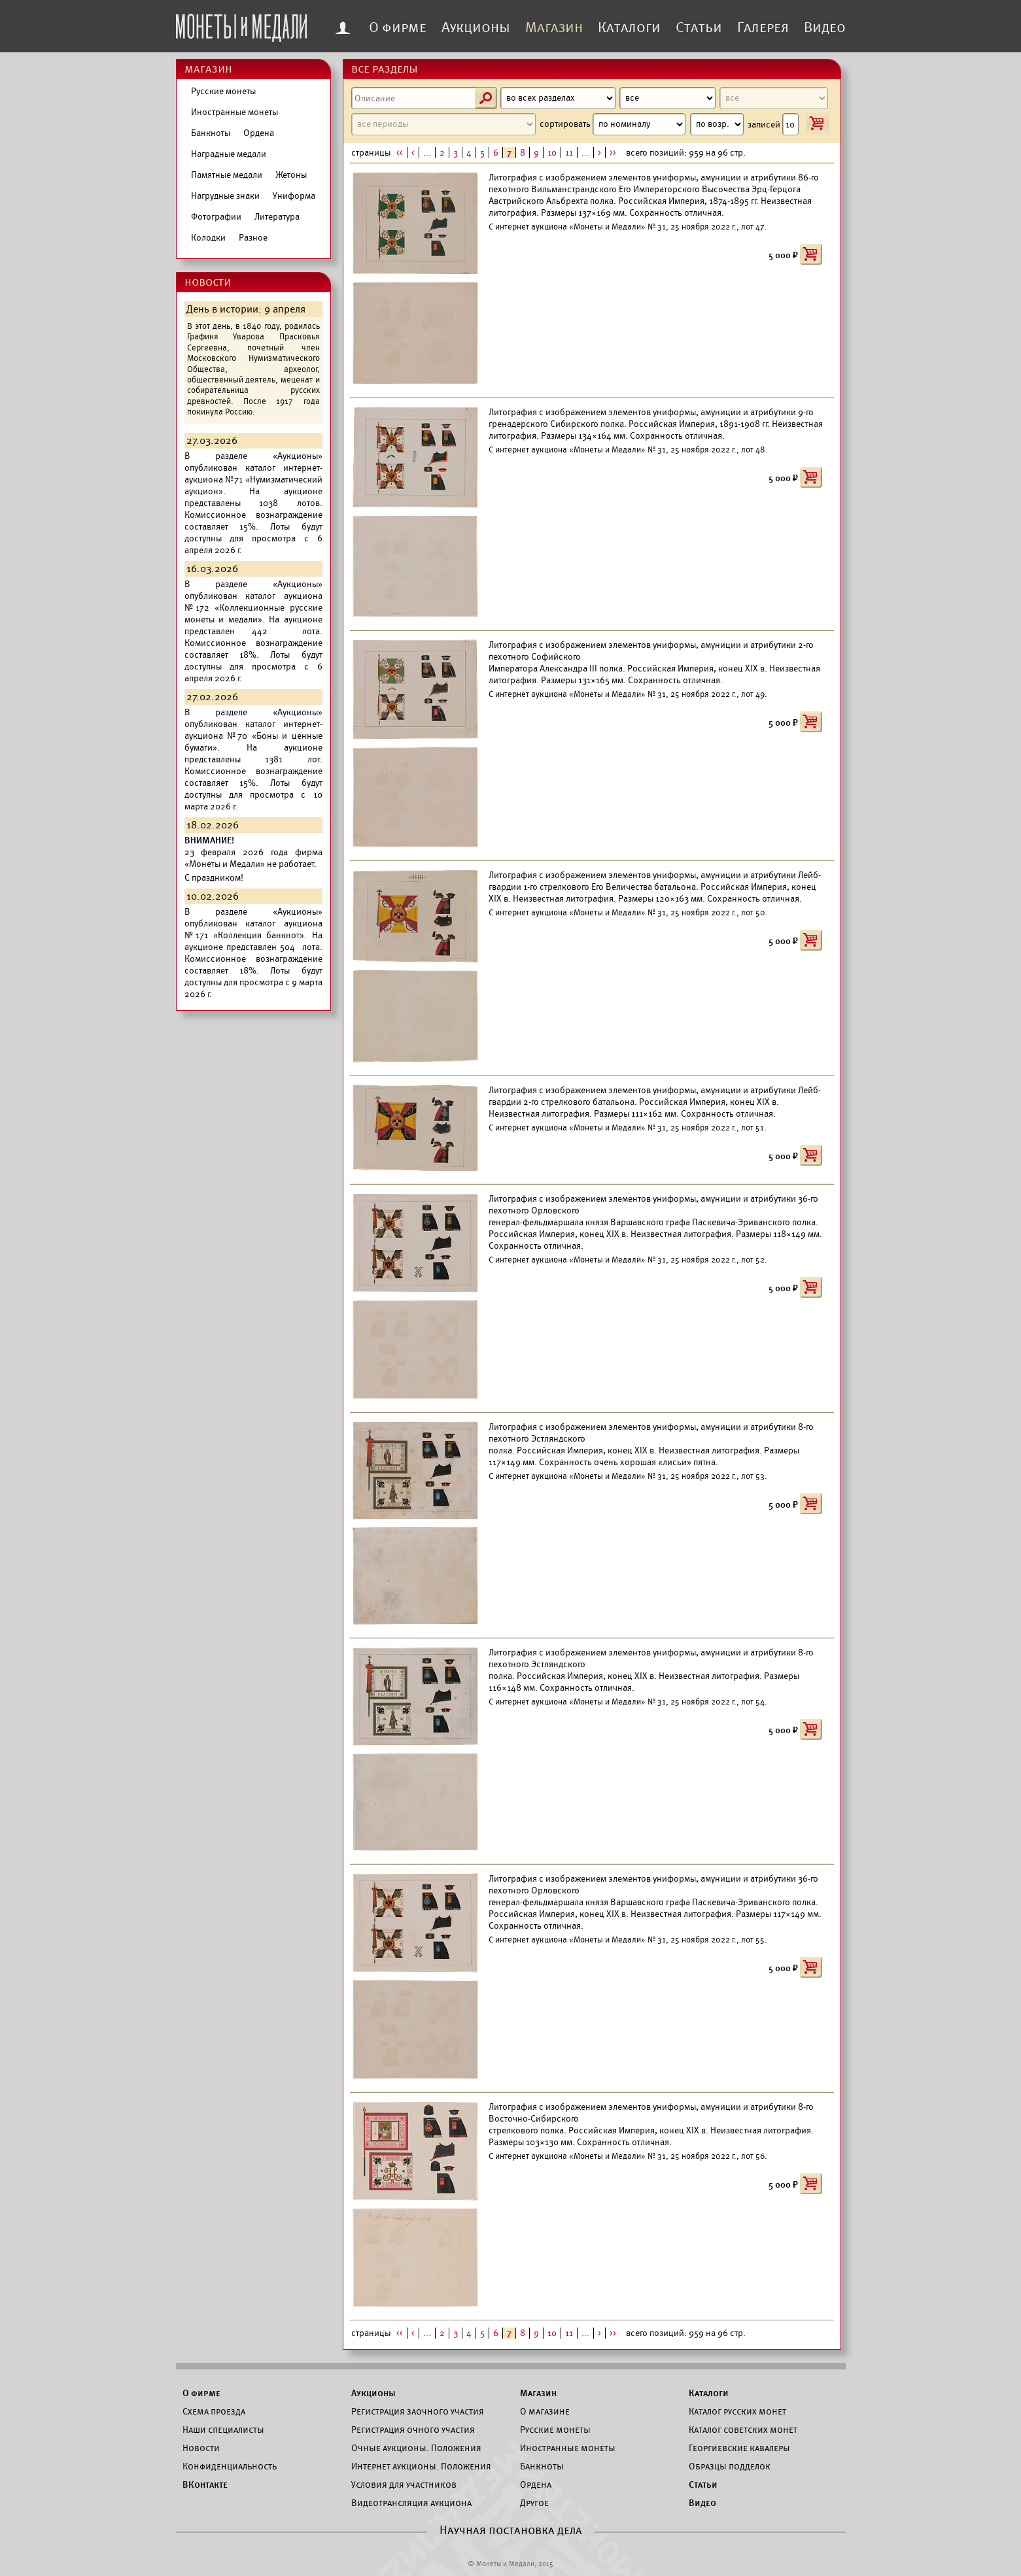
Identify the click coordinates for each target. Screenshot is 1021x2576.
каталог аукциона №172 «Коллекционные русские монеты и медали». (253, 607)
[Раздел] (558, 98)
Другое (534, 2503)
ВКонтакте (205, 2484)
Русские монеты (223, 91)
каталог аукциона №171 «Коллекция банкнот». (253, 929)
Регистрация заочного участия (417, 2411)
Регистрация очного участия (413, 2429)
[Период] (443, 124)
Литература (277, 216)
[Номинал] (774, 98)
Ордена (258, 133)
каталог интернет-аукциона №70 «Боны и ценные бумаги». (253, 736)
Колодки (208, 237)
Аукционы (475, 27)
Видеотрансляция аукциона (411, 2503)
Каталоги (629, 27)
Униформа (294, 195)
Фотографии (216, 216)
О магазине (545, 2411)
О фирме (397, 27)
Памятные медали (226, 174)
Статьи (699, 27)
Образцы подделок (729, 2466)
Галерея (763, 27)
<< (399, 152)
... (427, 152)
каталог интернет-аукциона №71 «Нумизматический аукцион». (253, 479)
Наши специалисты (223, 2429)
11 (569, 152)
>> (613, 152)
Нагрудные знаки (225, 195)
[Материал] (667, 98)
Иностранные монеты (234, 112)
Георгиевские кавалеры (739, 2448)
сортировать (612, 124)
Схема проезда (213, 2411)
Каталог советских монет (743, 2429)
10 (552, 152)
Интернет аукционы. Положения (421, 2466)
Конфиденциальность (229, 2466)
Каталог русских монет (737, 2411)
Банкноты (210, 133)
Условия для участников (404, 2484)
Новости (201, 2448)
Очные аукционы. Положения (416, 2448)
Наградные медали (228, 154)
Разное (253, 237)
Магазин (554, 27)
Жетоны (291, 174)
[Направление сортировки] (717, 124)
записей (773, 124)
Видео (825, 27)
